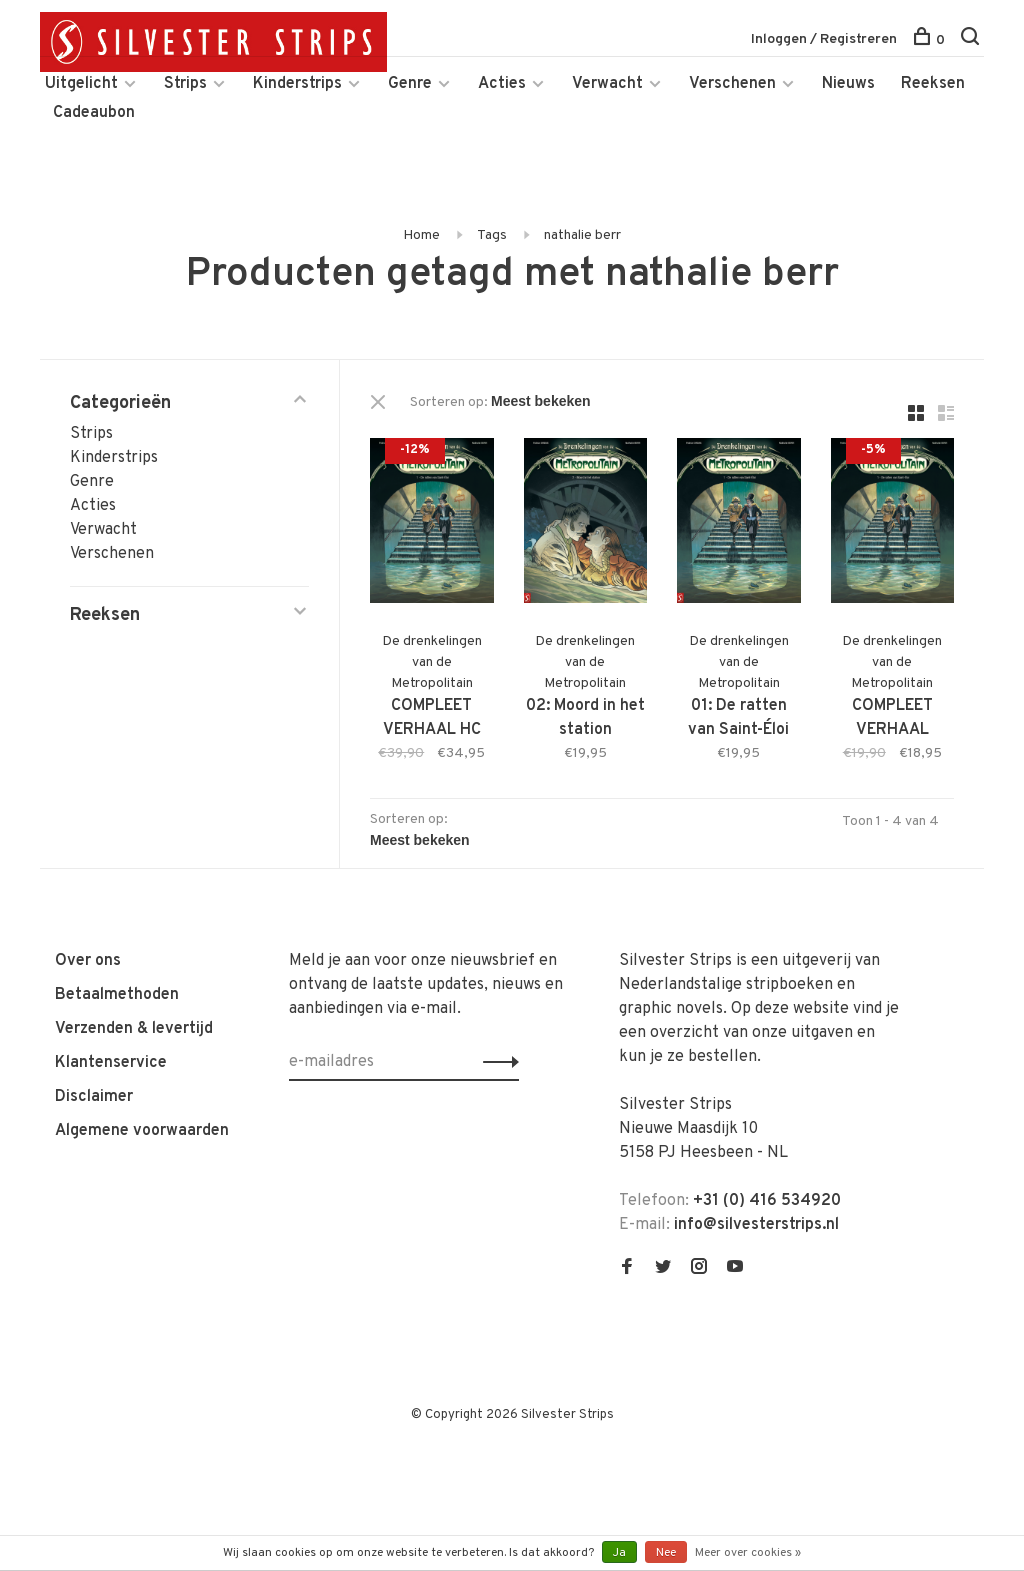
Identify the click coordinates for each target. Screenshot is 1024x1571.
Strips (185, 84)
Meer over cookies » (748, 1553)
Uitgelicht (81, 84)
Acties (502, 84)
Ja (619, 1553)
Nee (666, 1553)
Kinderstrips (297, 84)
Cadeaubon (94, 113)
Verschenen (732, 84)
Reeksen (933, 84)
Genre (410, 84)
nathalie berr (582, 235)
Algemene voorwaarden (142, 1131)
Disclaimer (94, 1097)
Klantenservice (111, 1063)
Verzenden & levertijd (134, 1029)
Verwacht (607, 84)
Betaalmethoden (117, 995)
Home (421, 235)
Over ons (88, 961)
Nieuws (848, 84)
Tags (492, 235)
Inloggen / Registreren (824, 39)
